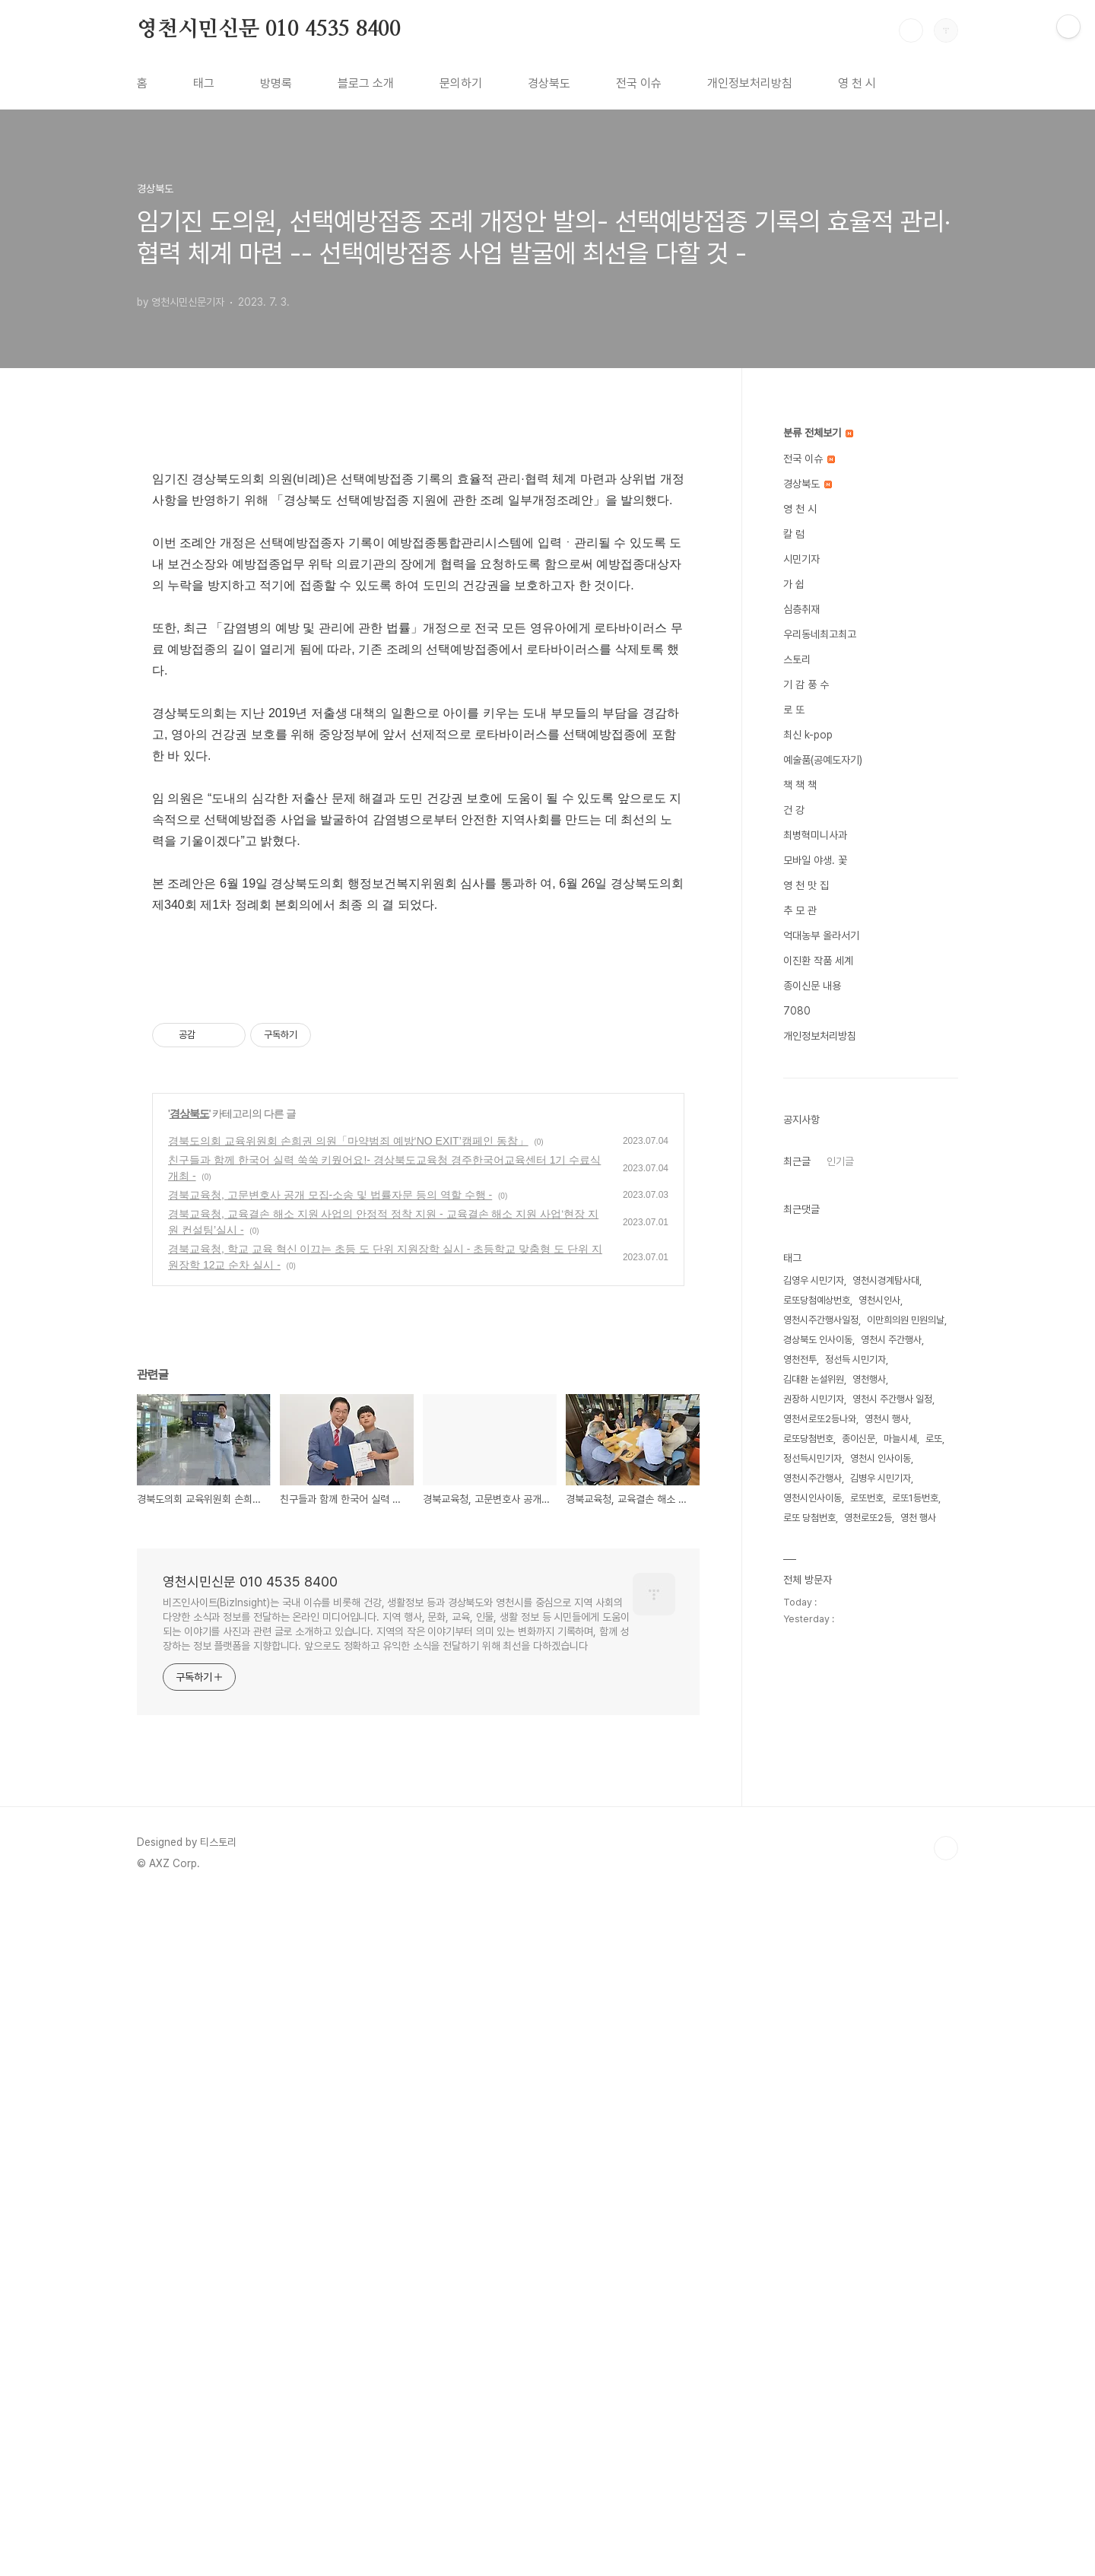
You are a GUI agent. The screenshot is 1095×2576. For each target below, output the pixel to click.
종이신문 (858, 1438)
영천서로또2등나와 (819, 1419)
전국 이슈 (639, 83)
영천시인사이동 (812, 1498)
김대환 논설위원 (813, 1379)
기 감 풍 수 (806, 684)
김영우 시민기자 (813, 1280)
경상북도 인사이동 (817, 1339)
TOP (946, 2525)
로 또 (794, 710)
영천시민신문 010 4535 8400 (269, 29)
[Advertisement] (418, 559)
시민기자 (801, 559)
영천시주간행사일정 (821, 1320)
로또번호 (867, 1498)
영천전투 (800, 1359)
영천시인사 (879, 1300)
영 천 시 (857, 83)
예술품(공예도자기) (822, 760)
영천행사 (869, 1379)
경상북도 (549, 83)
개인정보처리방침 (749, 83)
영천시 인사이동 (880, 1458)
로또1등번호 (915, 1498)
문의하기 (461, 83)
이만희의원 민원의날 (905, 1320)
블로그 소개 (366, 83)
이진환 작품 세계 (818, 960)
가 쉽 (794, 584)
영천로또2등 (868, 1517)
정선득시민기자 (812, 1458)
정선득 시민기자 (855, 1359)
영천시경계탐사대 (885, 1280)
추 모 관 (800, 910)
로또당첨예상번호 (816, 1300)
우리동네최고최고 (819, 634)
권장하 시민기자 (813, 1399)
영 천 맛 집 (806, 885)
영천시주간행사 (812, 1478)
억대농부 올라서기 (821, 935)
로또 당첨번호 (809, 1517)
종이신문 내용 (812, 986)
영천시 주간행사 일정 (892, 1399)
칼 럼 (794, 534)
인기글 (840, 1161)
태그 (203, 83)
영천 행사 (918, 1517)
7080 (797, 1011)
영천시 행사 (887, 1419)
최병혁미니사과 (815, 835)
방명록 (276, 83)
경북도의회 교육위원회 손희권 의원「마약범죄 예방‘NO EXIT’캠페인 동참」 (348, 1818)
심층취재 (801, 609)
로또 (933, 1438)
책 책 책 (800, 785)
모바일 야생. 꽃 (815, 860)
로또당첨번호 (808, 1438)
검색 (911, 30)
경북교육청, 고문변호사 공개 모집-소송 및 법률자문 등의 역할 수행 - (330, 1872)
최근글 (797, 1161)
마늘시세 (900, 1438)
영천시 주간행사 (891, 1339)
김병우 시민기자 (880, 1478)
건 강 (794, 810)
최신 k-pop (808, 735)
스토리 (797, 659)
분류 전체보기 (818, 433)
